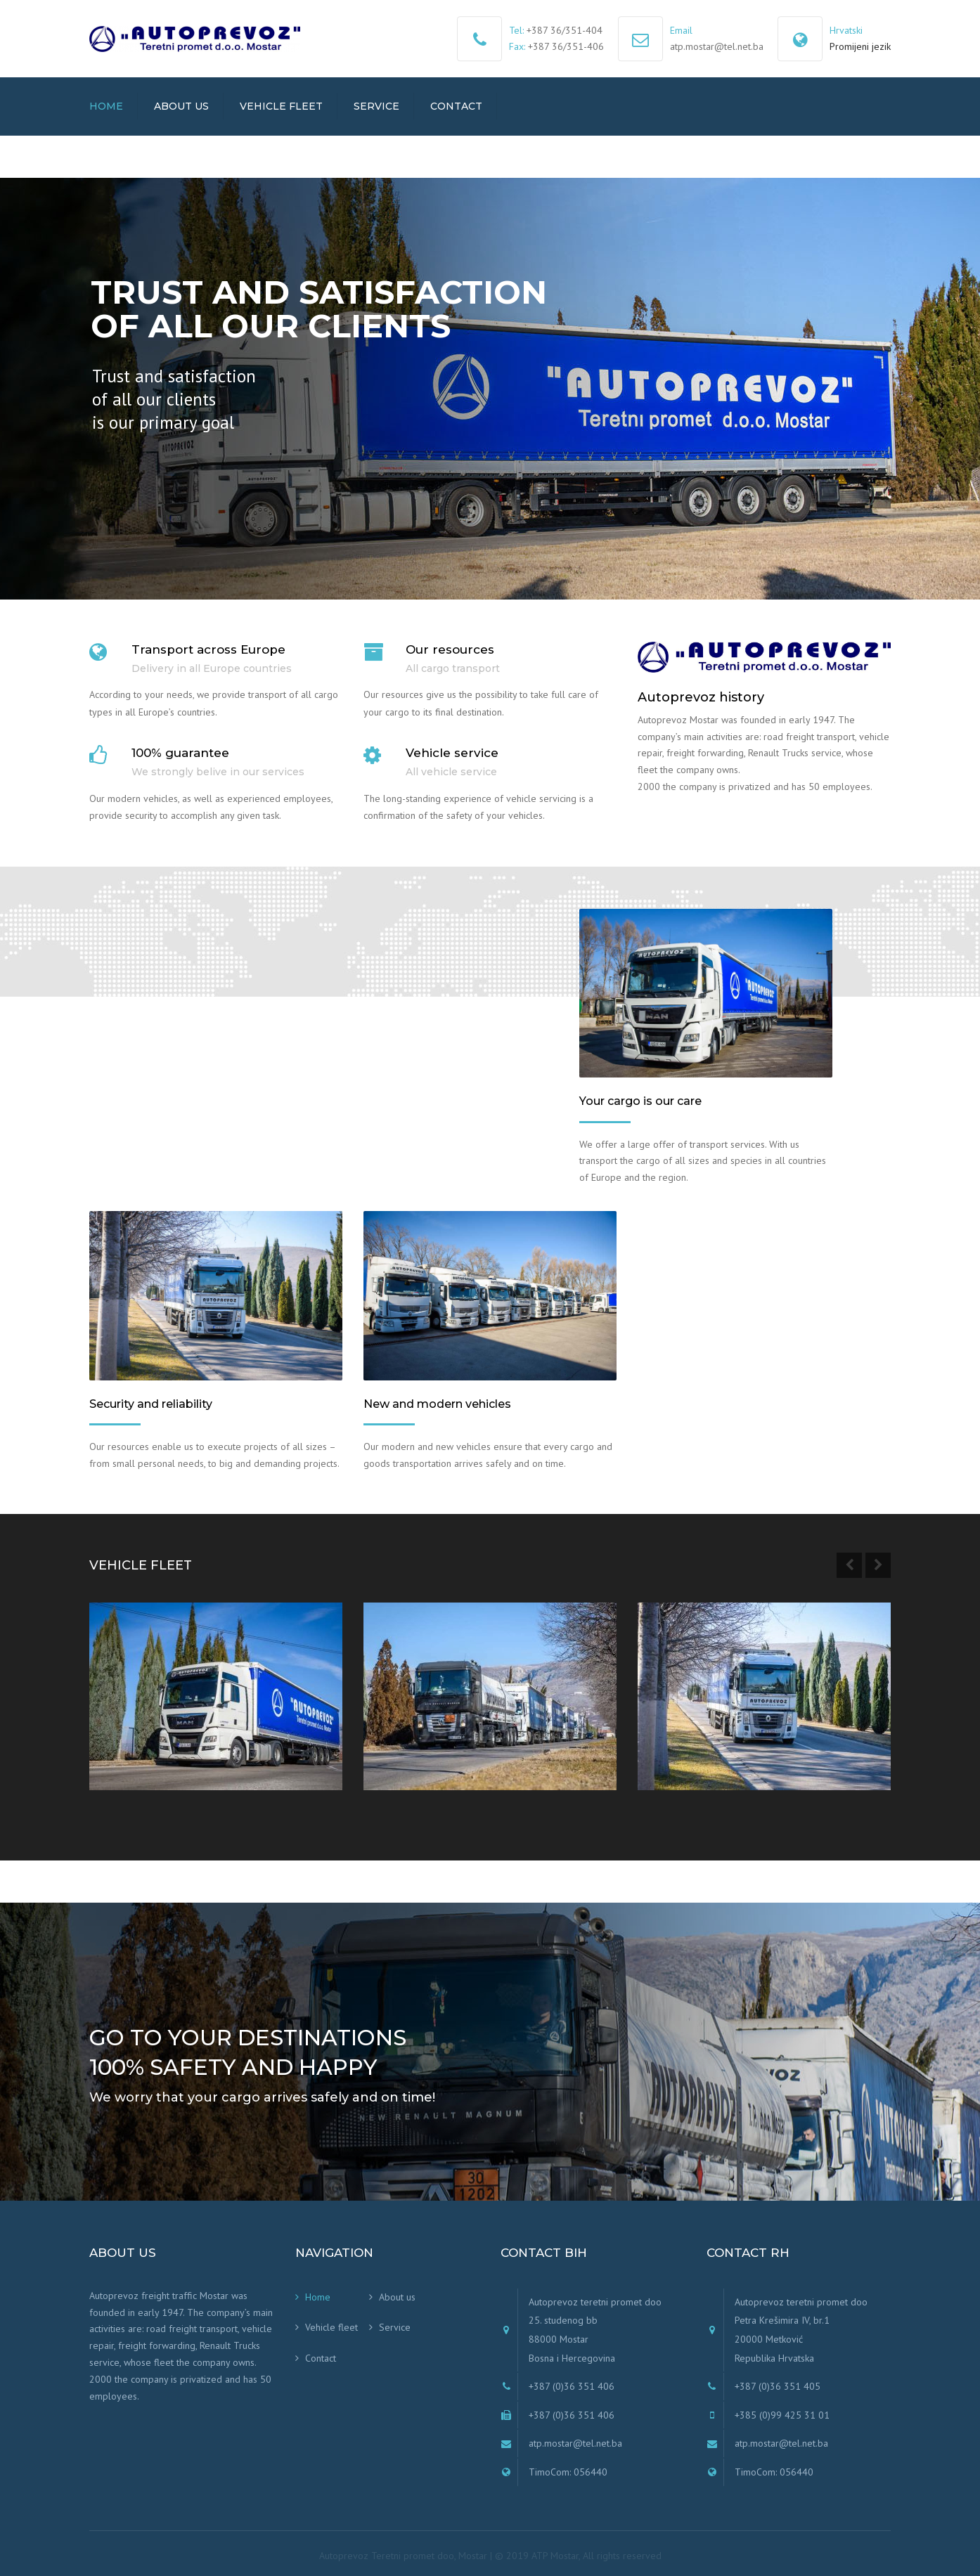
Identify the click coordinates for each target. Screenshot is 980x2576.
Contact (456, 106)
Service (376, 106)
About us (181, 106)
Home (106, 106)
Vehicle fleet (281, 106)
